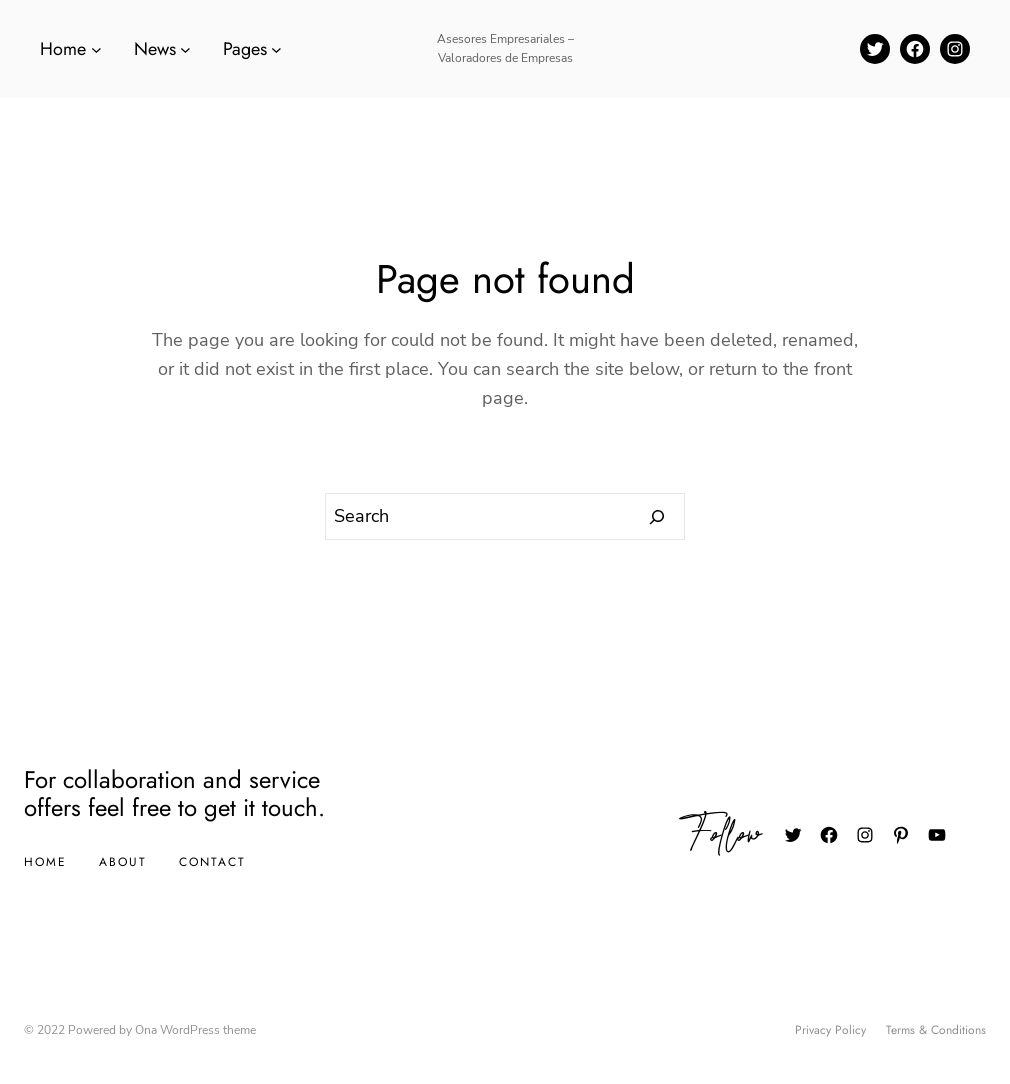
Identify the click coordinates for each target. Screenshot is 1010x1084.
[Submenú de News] (185, 49)
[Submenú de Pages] (276, 49)
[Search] (657, 517)
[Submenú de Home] (96, 49)
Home (45, 862)
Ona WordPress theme (195, 1030)
